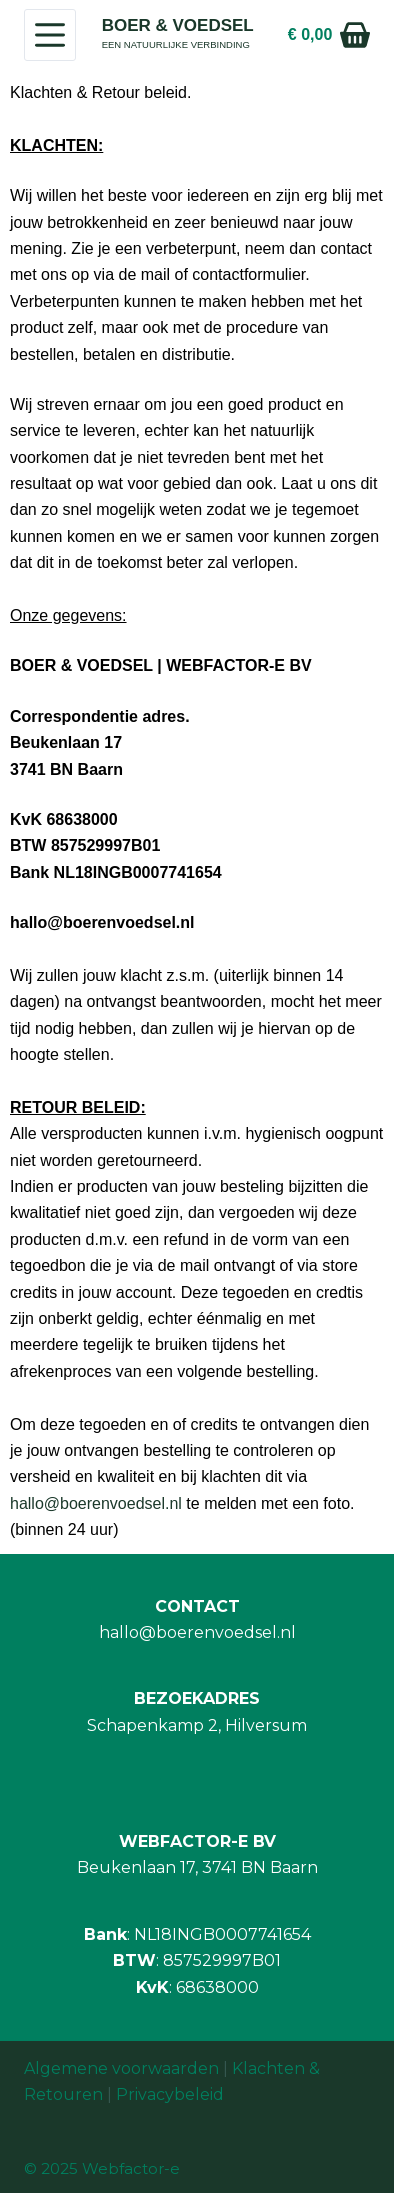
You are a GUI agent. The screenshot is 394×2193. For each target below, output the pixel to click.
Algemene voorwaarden (121, 2068)
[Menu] (50, 35)
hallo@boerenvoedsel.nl (96, 1503)
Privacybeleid (170, 2094)
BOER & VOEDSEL (178, 25)
